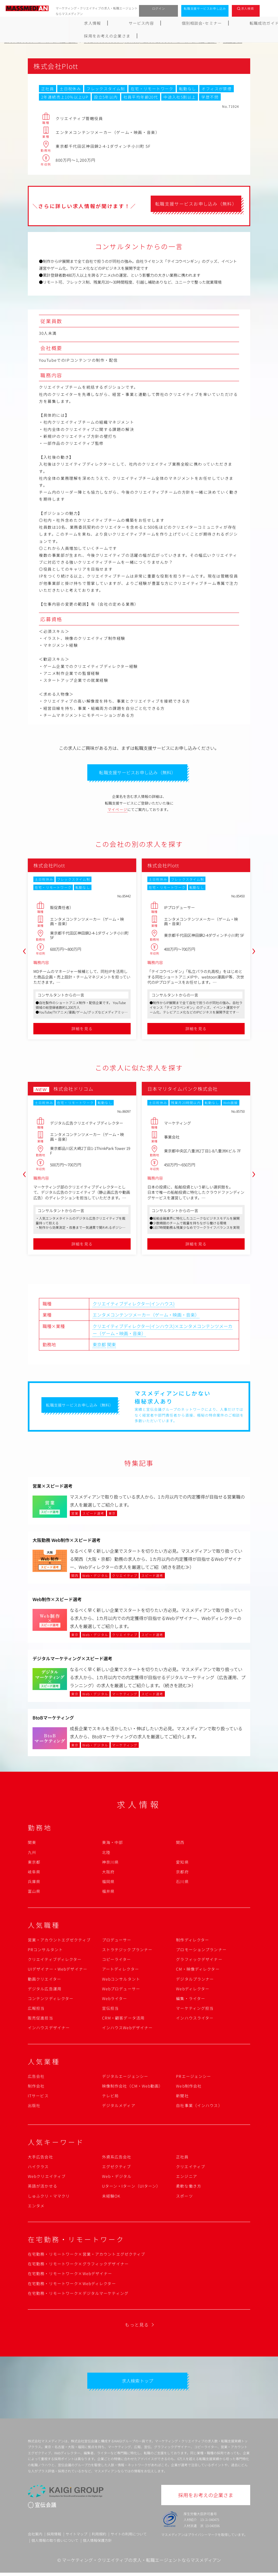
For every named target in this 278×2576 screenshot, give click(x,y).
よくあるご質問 (196, 23)
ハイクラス (38, 2168)
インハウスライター (195, 2019)
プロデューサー (116, 1941)
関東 (111, 1346)
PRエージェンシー (193, 2077)
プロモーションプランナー (201, 1951)
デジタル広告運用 (44, 1990)
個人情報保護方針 (97, 2543)
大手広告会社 (40, 2158)
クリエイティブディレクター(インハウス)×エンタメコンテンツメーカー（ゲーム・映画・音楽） (162, 1331)
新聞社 (182, 2097)
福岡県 (108, 1883)
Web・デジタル (117, 2178)
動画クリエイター (44, 1980)
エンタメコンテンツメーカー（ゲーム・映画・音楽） (146, 1316)
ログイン (158, 8)
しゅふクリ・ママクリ (49, 2197)
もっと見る (137, 2326)
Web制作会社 (189, 2087)
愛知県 (182, 1863)
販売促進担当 (40, 2019)
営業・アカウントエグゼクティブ (59, 1941)
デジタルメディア (118, 2107)
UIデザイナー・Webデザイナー (57, 1970)
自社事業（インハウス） (199, 2107)
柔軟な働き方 (188, 2187)
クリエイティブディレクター (55, 1961)
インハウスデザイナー (49, 2029)
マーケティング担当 (195, 2010)
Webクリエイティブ (47, 2178)
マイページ (118, 811)
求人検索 (247, 8)
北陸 (106, 1853)
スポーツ (184, 2197)
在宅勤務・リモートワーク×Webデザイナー (70, 2275)
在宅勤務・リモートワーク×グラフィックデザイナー (78, 2265)
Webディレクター (192, 1990)
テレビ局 (110, 2097)
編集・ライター (190, 2000)
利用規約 (99, 2537)
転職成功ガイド (153, 23)
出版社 (34, 2107)
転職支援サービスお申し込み (205, 8)
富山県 (34, 1893)
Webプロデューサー (121, 1990)
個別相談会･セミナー (105, 23)
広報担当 (36, 2010)
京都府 (182, 1873)
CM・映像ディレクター (197, 1970)
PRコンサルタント (45, 1951)
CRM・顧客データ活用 (123, 2019)
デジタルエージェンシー (125, 2077)
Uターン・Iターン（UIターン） (131, 2187)
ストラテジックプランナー (127, 1951)
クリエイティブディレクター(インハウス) (134, 1305)
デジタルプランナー (195, 1980)
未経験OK (111, 2197)
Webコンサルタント (121, 1980)
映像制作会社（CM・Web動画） (132, 2087)
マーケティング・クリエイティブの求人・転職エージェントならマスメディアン (141, 2563)
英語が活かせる (42, 2187)
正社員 (182, 2158)
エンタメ (36, 2207)
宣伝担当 (110, 2010)
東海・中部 (112, 1844)
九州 (32, 1853)
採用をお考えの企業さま (248, 23)
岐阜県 (34, 1873)
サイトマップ (76, 2537)
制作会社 (36, 2087)
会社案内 (35, 2537)
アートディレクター (120, 1970)
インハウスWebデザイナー (127, 2029)
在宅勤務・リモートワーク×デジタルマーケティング (78, 2294)
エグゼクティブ (116, 2168)
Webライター (114, 2000)
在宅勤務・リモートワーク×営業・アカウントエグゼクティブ (86, 2255)
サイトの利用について (129, 2537)
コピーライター (116, 1961)
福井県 (108, 1893)
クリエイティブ (190, 2168)
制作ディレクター (192, 1941)
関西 (180, 1844)
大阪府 (108, 1873)
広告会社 (36, 2077)
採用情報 (54, 2537)
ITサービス (38, 2097)
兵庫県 (34, 1883)
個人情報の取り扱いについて (54, 2543)
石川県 (182, 1883)
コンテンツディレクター (50, 2000)
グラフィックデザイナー (199, 1961)
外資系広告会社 (116, 2158)
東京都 (99, 1346)
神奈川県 (110, 1863)
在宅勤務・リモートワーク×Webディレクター (72, 2285)
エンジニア (186, 2178)
